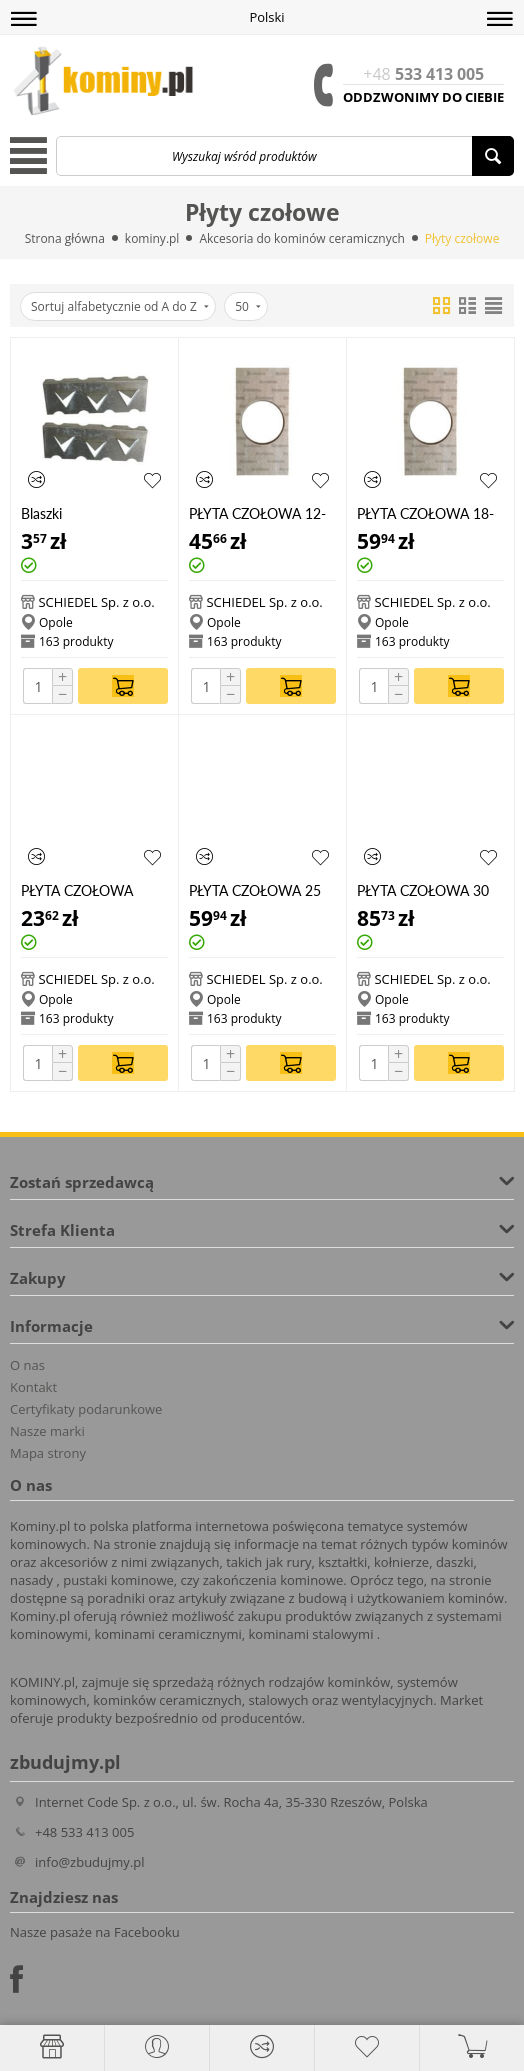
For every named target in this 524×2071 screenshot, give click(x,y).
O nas (27, 1365)
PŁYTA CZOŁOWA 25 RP (255, 890)
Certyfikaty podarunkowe (86, 1409)
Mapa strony (48, 1453)
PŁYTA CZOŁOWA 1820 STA (77, 890)
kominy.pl (152, 238)
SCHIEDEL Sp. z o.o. (96, 602)
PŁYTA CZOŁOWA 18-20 (425, 513)
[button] (24, 19)
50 (248, 306)
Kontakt (33, 1387)
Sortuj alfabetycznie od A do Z (120, 306)
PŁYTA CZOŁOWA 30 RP (423, 890)
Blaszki (41, 513)
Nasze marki (47, 1431)
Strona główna (65, 238)
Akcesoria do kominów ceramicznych (301, 238)
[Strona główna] (52, 2047)
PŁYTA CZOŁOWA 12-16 (257, 513)
